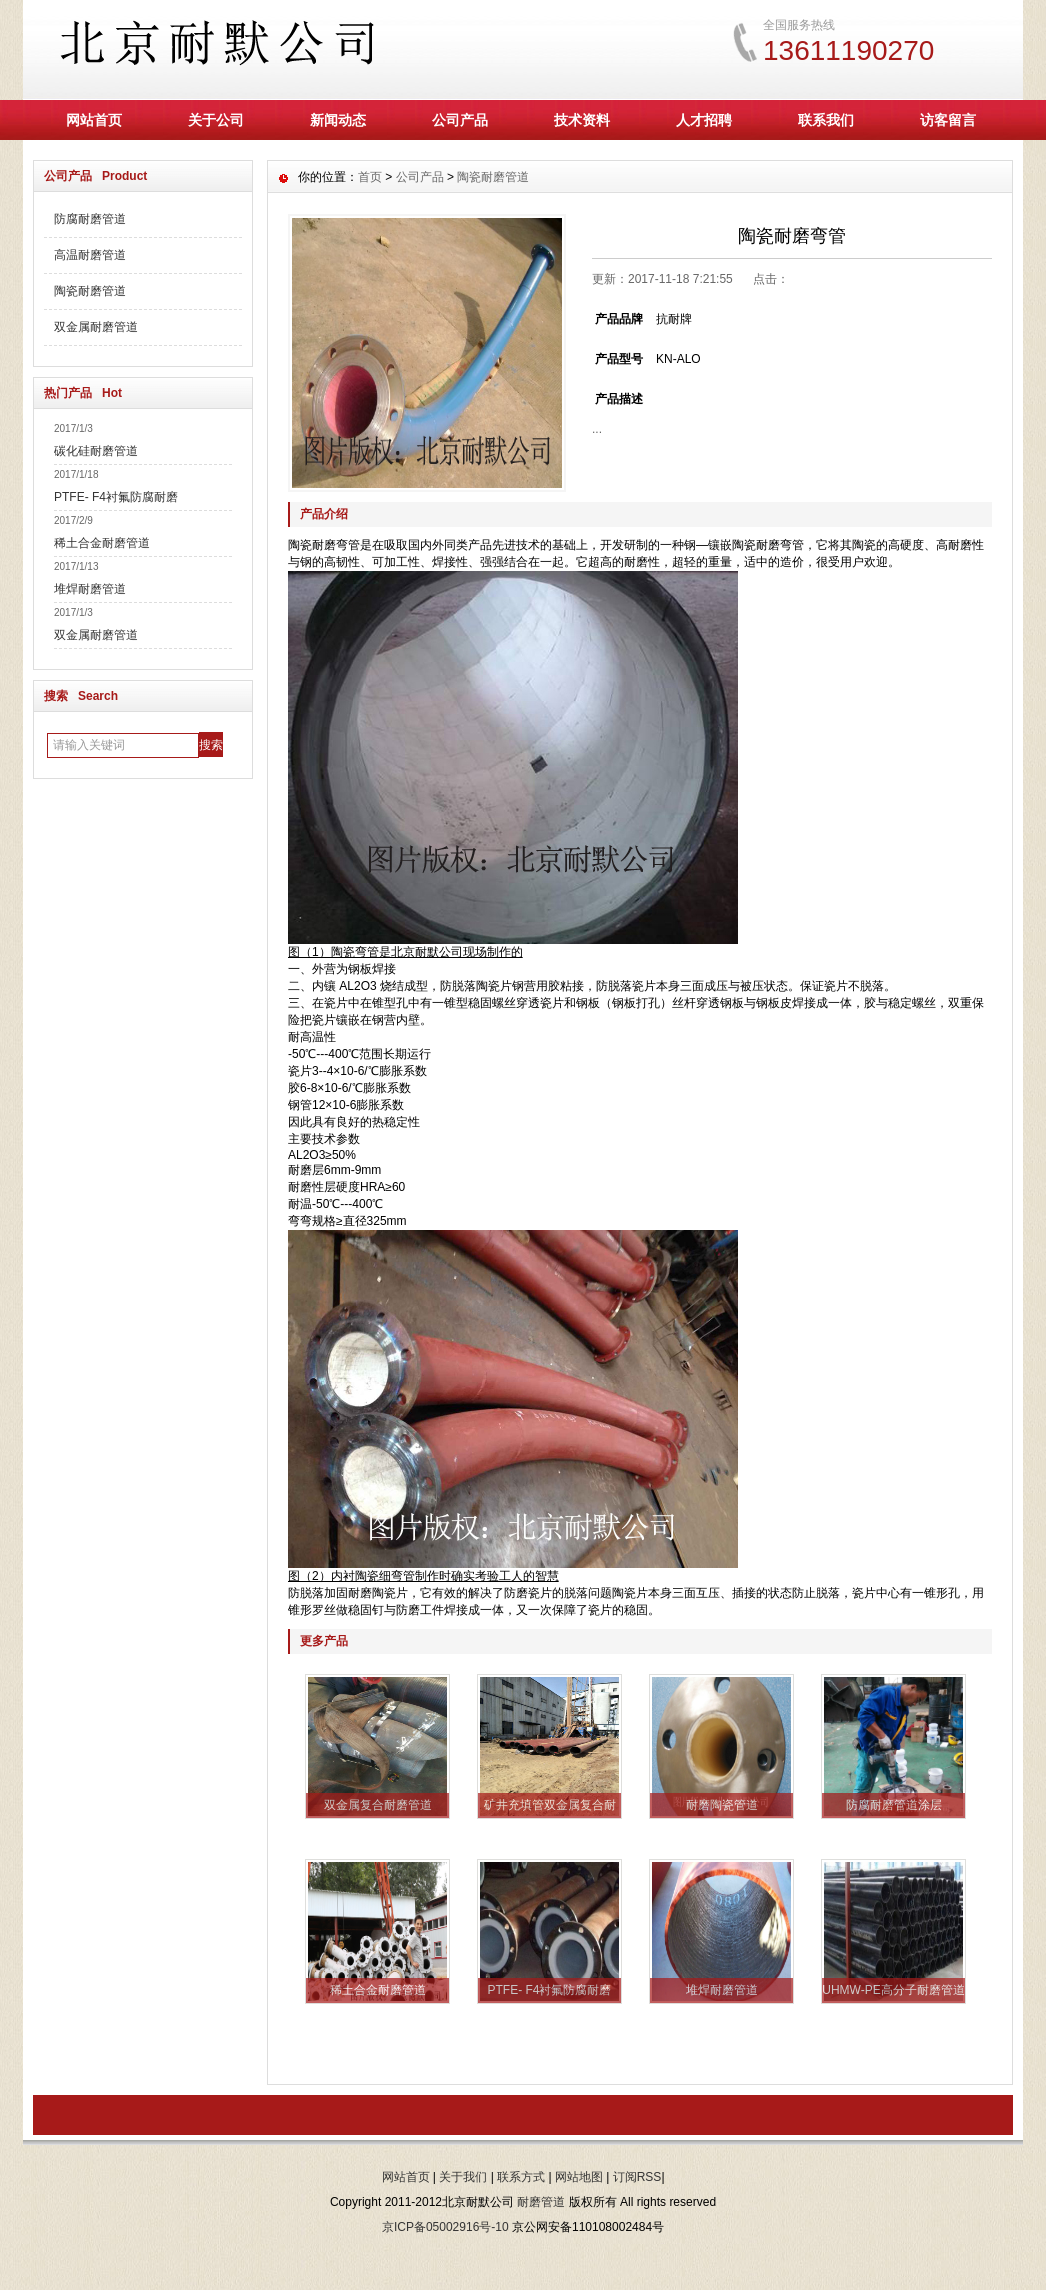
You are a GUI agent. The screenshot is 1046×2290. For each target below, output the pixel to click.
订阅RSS (637, 2177)
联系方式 (521, 2177)
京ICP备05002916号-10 (445, 2227)
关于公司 (216, 120)
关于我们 (463, 2177)
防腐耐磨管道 (90, 219)
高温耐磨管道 (90, 255)
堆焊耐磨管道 (90, 589)
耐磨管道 (541, 2202)
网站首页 (94, 120)
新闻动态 (338, 120)
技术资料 (582, 120)
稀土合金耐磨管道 (102, 543)
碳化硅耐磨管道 (96, 451)
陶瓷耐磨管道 (90, 291)
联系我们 (826, 120)
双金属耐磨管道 (96, 327)
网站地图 (579, 2177)
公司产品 (460, 120)
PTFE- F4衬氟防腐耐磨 (116, 497)
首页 (370, 177)
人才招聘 (704, 120)
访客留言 (948, 120)
